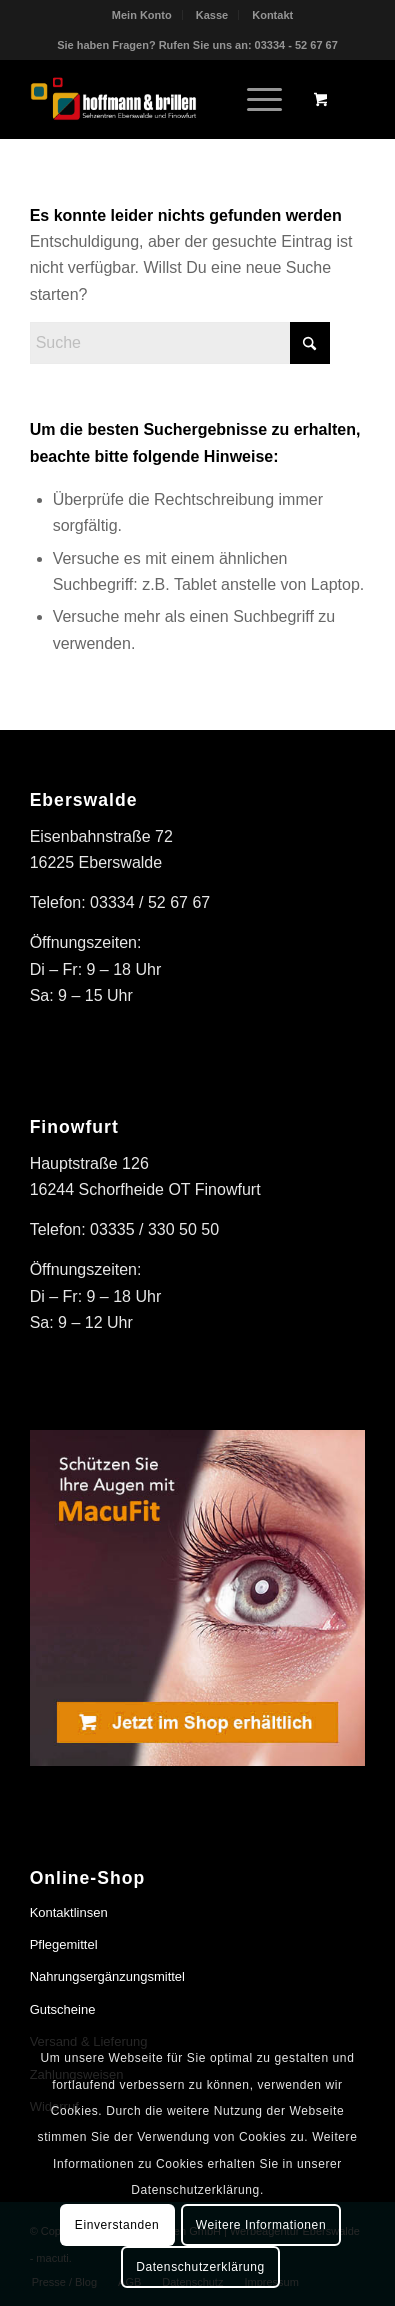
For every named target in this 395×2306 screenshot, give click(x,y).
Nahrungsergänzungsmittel (107, 1976)
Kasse (212, 15)
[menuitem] (142, 15)
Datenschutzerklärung (200, 2267)
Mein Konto (142, 15)
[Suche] (180, 343)
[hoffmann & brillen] (164, 99)
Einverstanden (117, 2225)
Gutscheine (63, 2009)
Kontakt (272, 15)
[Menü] (254, 99)
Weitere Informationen (261, 2225)
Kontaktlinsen (69, 1912)
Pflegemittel (64, 1944)
